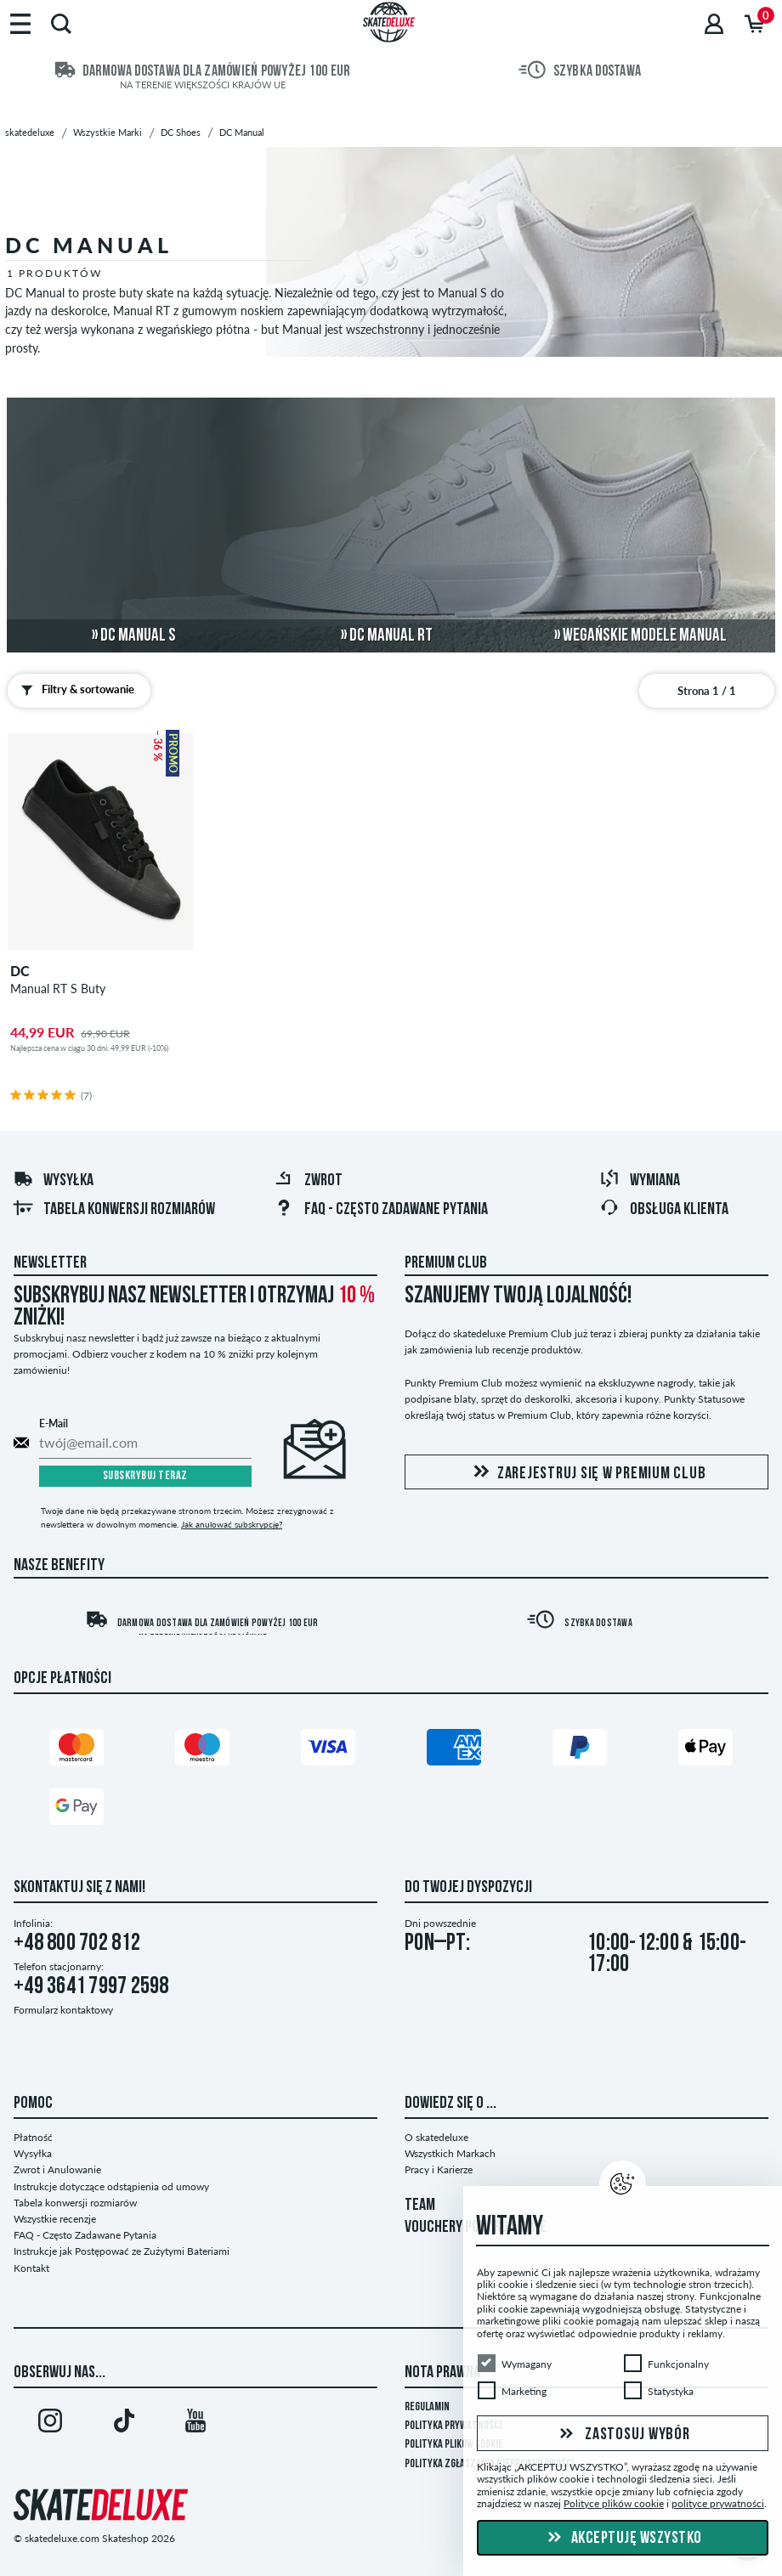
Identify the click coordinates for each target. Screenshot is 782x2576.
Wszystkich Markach (450, 2153)
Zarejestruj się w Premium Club (587, 1473)
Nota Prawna (442, 2372)
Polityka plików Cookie (454, 2444)
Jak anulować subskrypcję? (231, 1524)
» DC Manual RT (387, 636)
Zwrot (308, 1180)
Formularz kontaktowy (63, 2009)
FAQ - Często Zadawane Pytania (381, 1209)
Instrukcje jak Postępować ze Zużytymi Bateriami (122, 2251)
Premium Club (446, 1263)
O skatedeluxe (436, 2137)
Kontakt (31, 2268)
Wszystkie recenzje (55, 2218)
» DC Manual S (134, 636)
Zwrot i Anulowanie (57, 2169)
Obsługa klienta (663, 1209)
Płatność (33, 2137)
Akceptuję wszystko (622, 2538)
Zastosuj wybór (622, 2434)
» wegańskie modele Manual (640, 636)
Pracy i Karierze (439, 2169)
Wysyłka (53, 1180)
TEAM (420, 2205)
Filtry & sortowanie (74, 690)
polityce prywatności (718, 2503)
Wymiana (639, 1180)
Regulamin (427, 2407)
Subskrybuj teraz (145, 1476)
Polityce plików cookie (614, 2503)
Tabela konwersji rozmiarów (114, 1209)
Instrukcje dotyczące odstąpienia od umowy (111, 2186)
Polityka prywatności (453, 2426)
